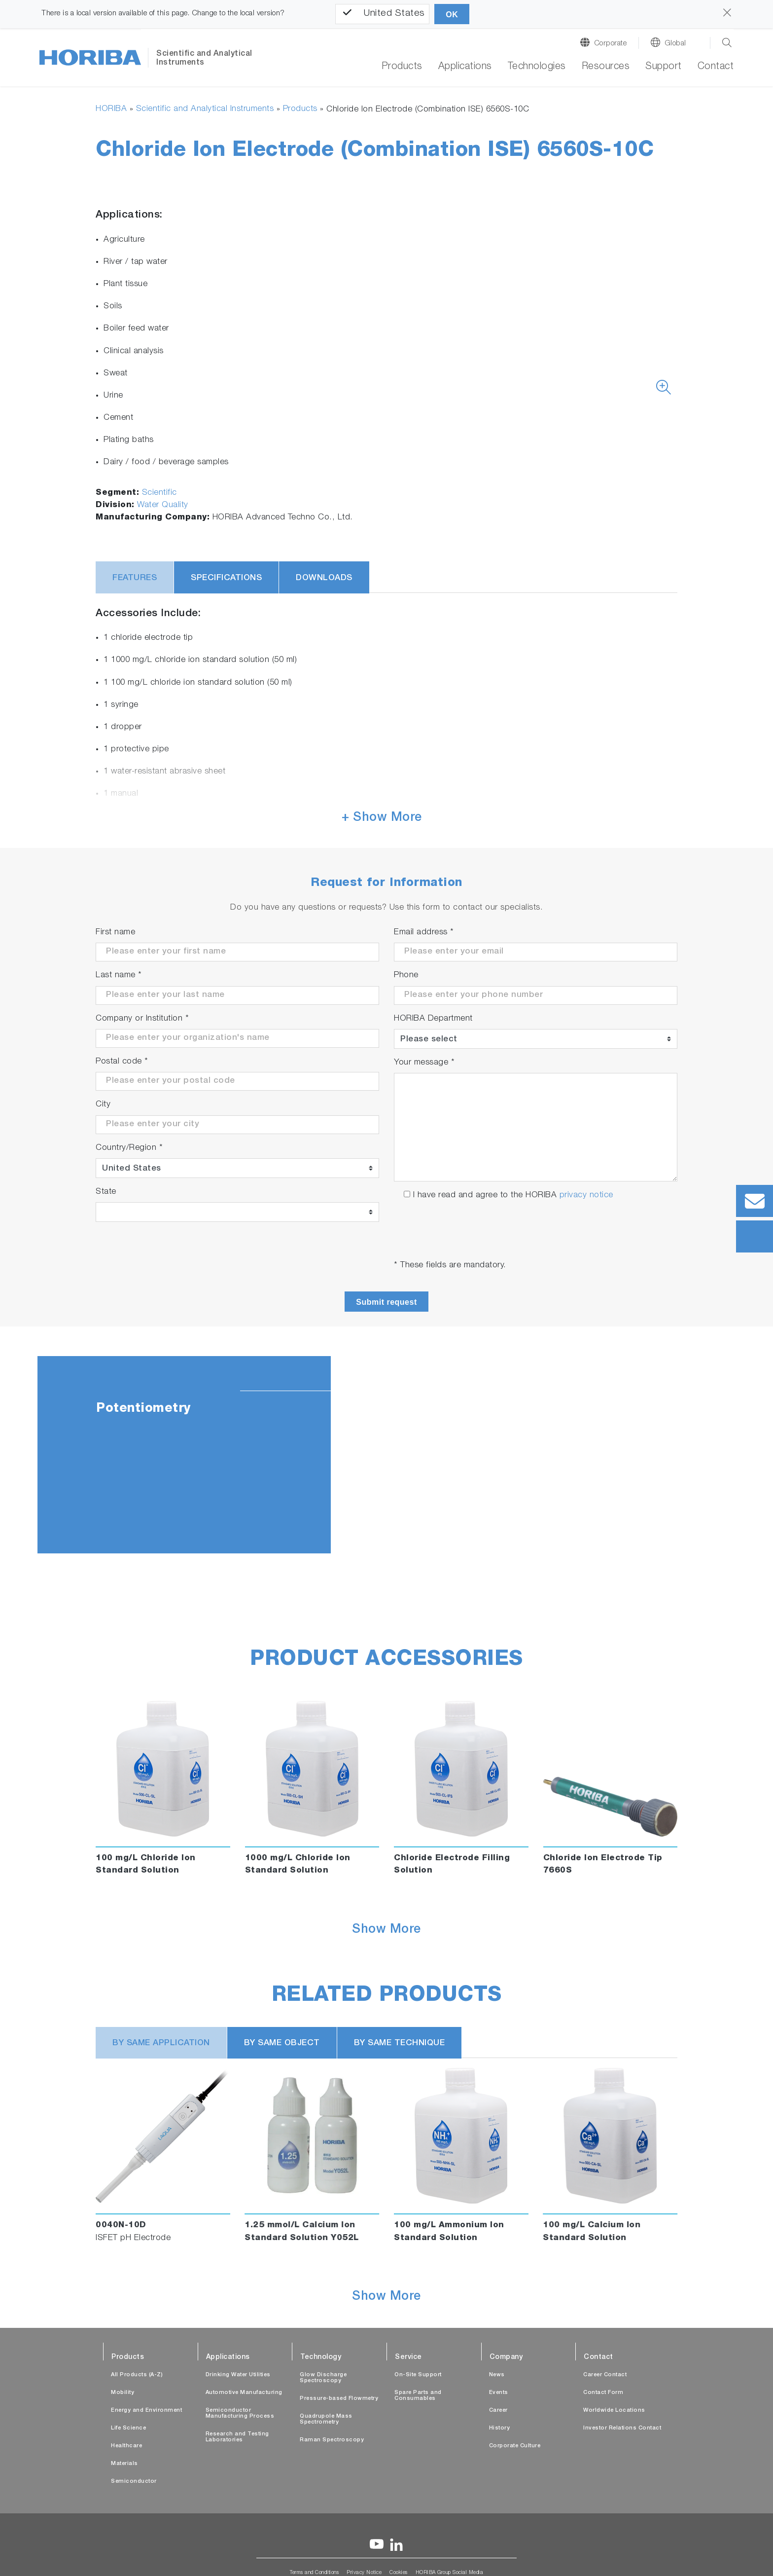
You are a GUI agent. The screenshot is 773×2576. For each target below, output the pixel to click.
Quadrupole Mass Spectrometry (326, 2419)
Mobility (122, 2392)
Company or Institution (142, 1019)
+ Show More (382, 818)
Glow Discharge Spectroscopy (323, 2378)
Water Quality (162, 505)
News (497, 2375)
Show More (386, 1930)
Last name (119, 975)
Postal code (122, 1062)
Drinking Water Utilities (238, 2375)
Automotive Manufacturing (244, 2392)
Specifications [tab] (226, 578)
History (499, 2428)
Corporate (610, 43)
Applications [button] (465, 67)
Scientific (159, 493)
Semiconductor (134, 2481)
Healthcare (126, 2446)
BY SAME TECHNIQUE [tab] (399, 2043)
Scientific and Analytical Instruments (205, 109)
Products (300, 109)
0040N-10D (121, 2225)
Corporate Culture (515, 2446)
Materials (124, 2463)
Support (663, 67)
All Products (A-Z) (137, 2375)
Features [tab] (134, 578)
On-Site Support (418, 2375)
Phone (406, 975)
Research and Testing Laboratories (237, 2437)
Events (498, 2392)
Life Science (128, 2428)
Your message (424, 1063)
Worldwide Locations (614, 2410)
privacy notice (586, 1195)
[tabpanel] (386, 1454)
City (103, 1105)
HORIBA (111, 109)
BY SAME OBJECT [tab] (282, 2043)
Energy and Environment (146, 2410)
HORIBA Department (433, 1019)
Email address (424, 932)
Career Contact (605, 2375)
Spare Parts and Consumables (418, 2395)
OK (452, 14)
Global (675, 43)
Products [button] (402, 67)
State (106, 1192)
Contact (716, 67)
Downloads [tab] (324, 578)
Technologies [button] (537, 67)
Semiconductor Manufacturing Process (240, 2413)
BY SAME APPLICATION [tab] (161, 2043)
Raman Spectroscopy (332, 2440)
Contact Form (603, 2392)
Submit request (386, 1302)
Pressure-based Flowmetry (339, 2398)
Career (498, 2410)
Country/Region (129, 1148)
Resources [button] (606, 67)
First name (115, 932)
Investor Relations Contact (622, 2428)
